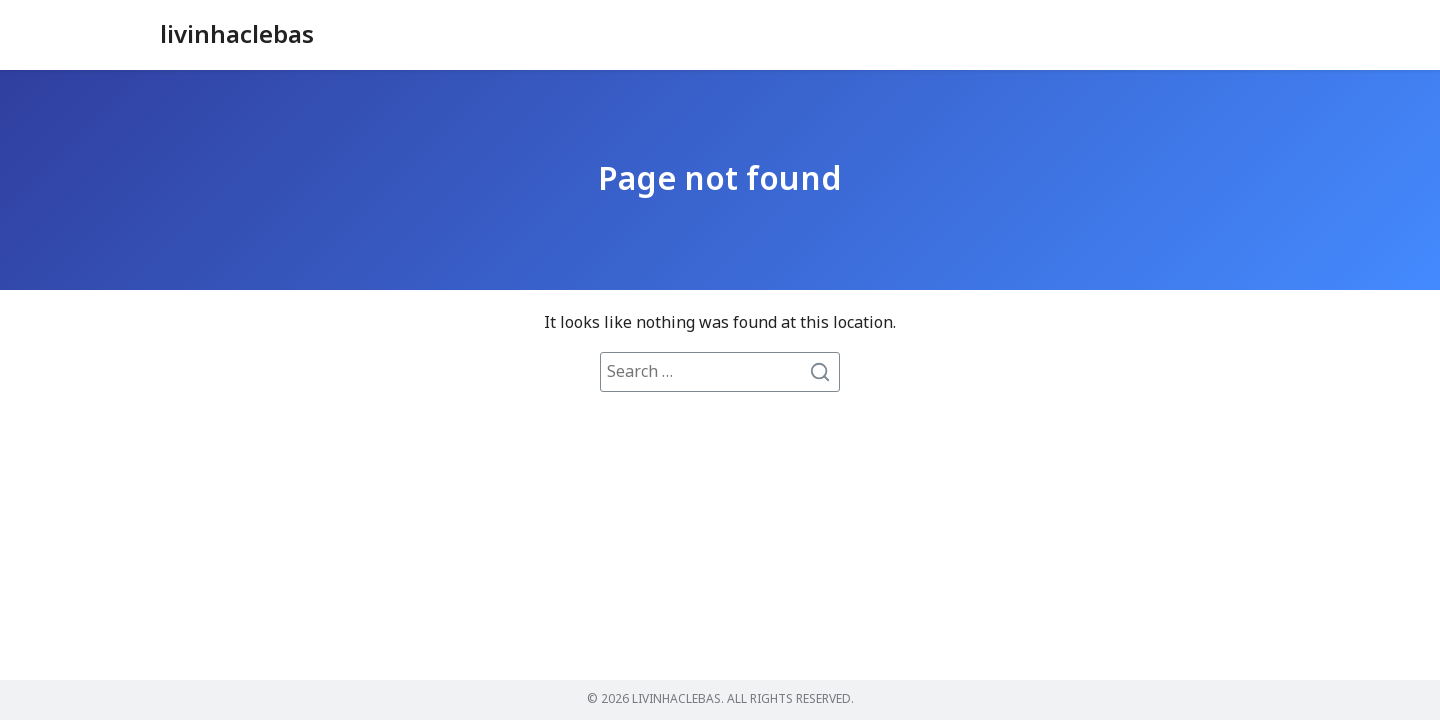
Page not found (720, 180)
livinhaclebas (237, 36)
